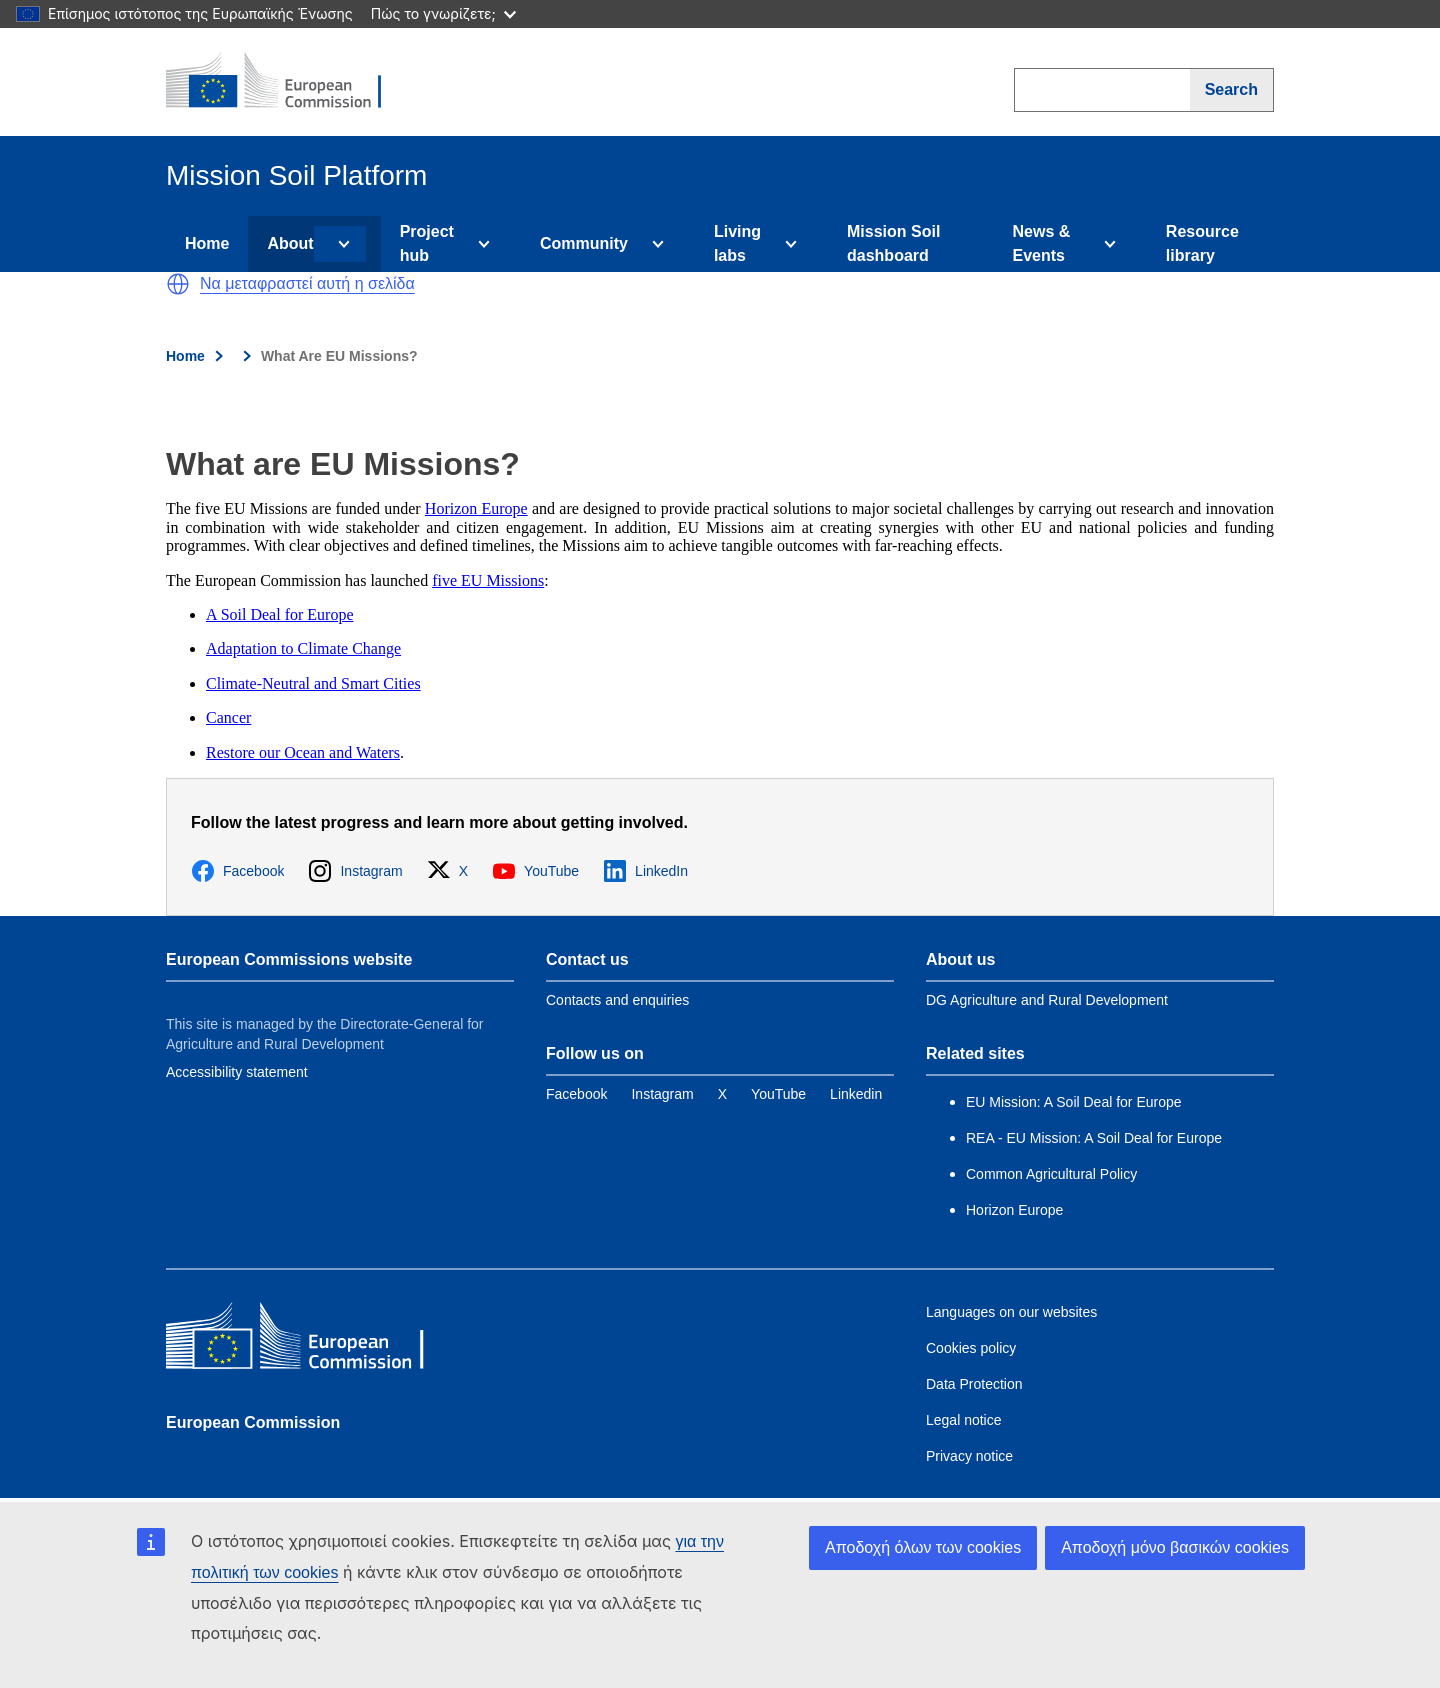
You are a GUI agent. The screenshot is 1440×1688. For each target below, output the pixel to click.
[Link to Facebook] (576, 1094)
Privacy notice (969, 1456)
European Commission (253, 1422)
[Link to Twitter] (722, 1094)
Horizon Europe (476, 508)
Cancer (228, 717)
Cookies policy (971, 1348)
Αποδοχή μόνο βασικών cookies (1175, 1547)
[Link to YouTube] (778, 1094)
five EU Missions (488, 580)
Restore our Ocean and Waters (303, 752)
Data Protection (974, 1384)
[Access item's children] (340, 244)
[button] (178, 284)
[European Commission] (287, 82)
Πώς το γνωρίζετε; (443, 13)
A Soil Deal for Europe (280, 614)
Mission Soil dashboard (893, 243)
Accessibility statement (237, 1072)
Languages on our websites (1011, 1312)
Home (207, 243)
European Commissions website (289, 959)
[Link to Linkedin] (856, 1094)
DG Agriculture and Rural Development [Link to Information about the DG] (1047, 1000)
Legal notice (964, 1420)
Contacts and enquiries (617, 1000)
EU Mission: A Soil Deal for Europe (1075, 1102)
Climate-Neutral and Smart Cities (313, 683)
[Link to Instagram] (662, 1094)
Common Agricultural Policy (1051, 1174)
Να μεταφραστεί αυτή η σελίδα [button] (307, 283)
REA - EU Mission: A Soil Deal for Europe (1094, 1138)
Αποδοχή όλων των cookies (923, 1547)
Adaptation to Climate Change (303, 648)
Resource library (1202, 243)
